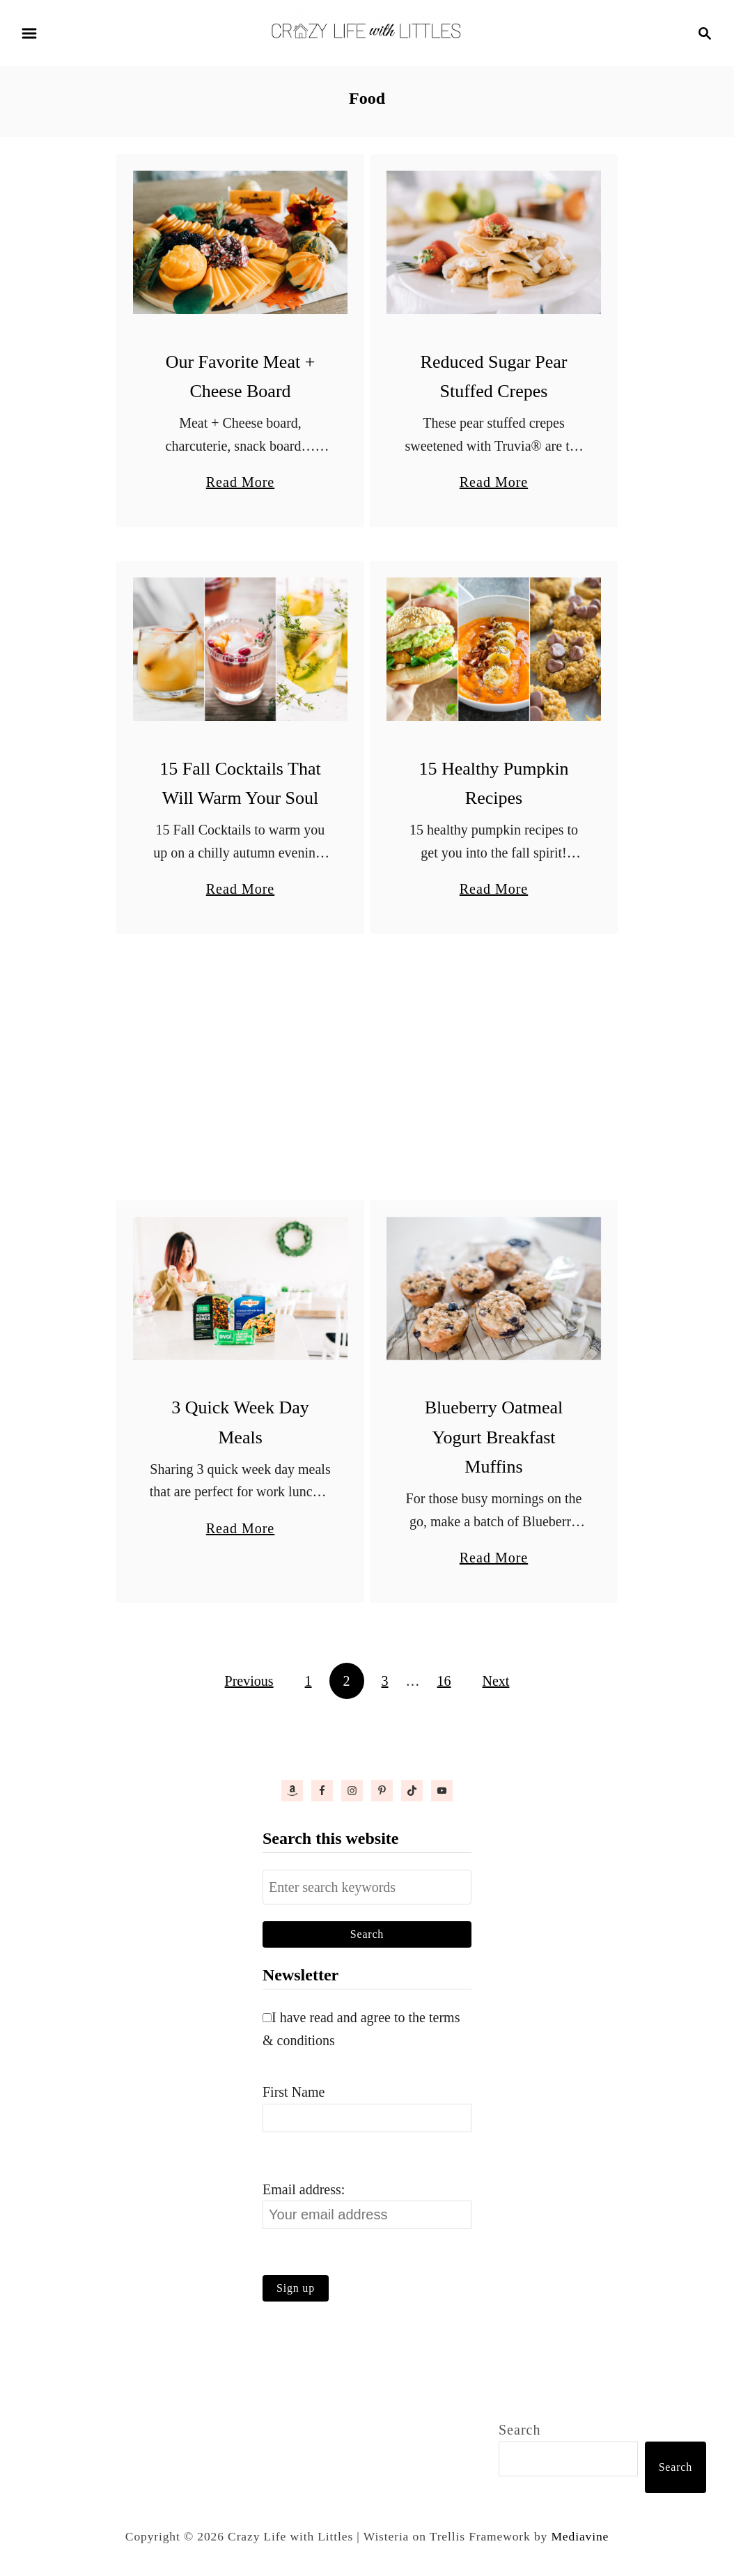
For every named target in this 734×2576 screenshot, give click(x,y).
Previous (249, 1681)
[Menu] (29, 33)
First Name (294, 2092)
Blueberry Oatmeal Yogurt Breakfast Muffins (494, 1437)
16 (444, 1681)
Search (519, 2429)
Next (496, 1681)
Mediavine (580, 2536)
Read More (240, 482)
